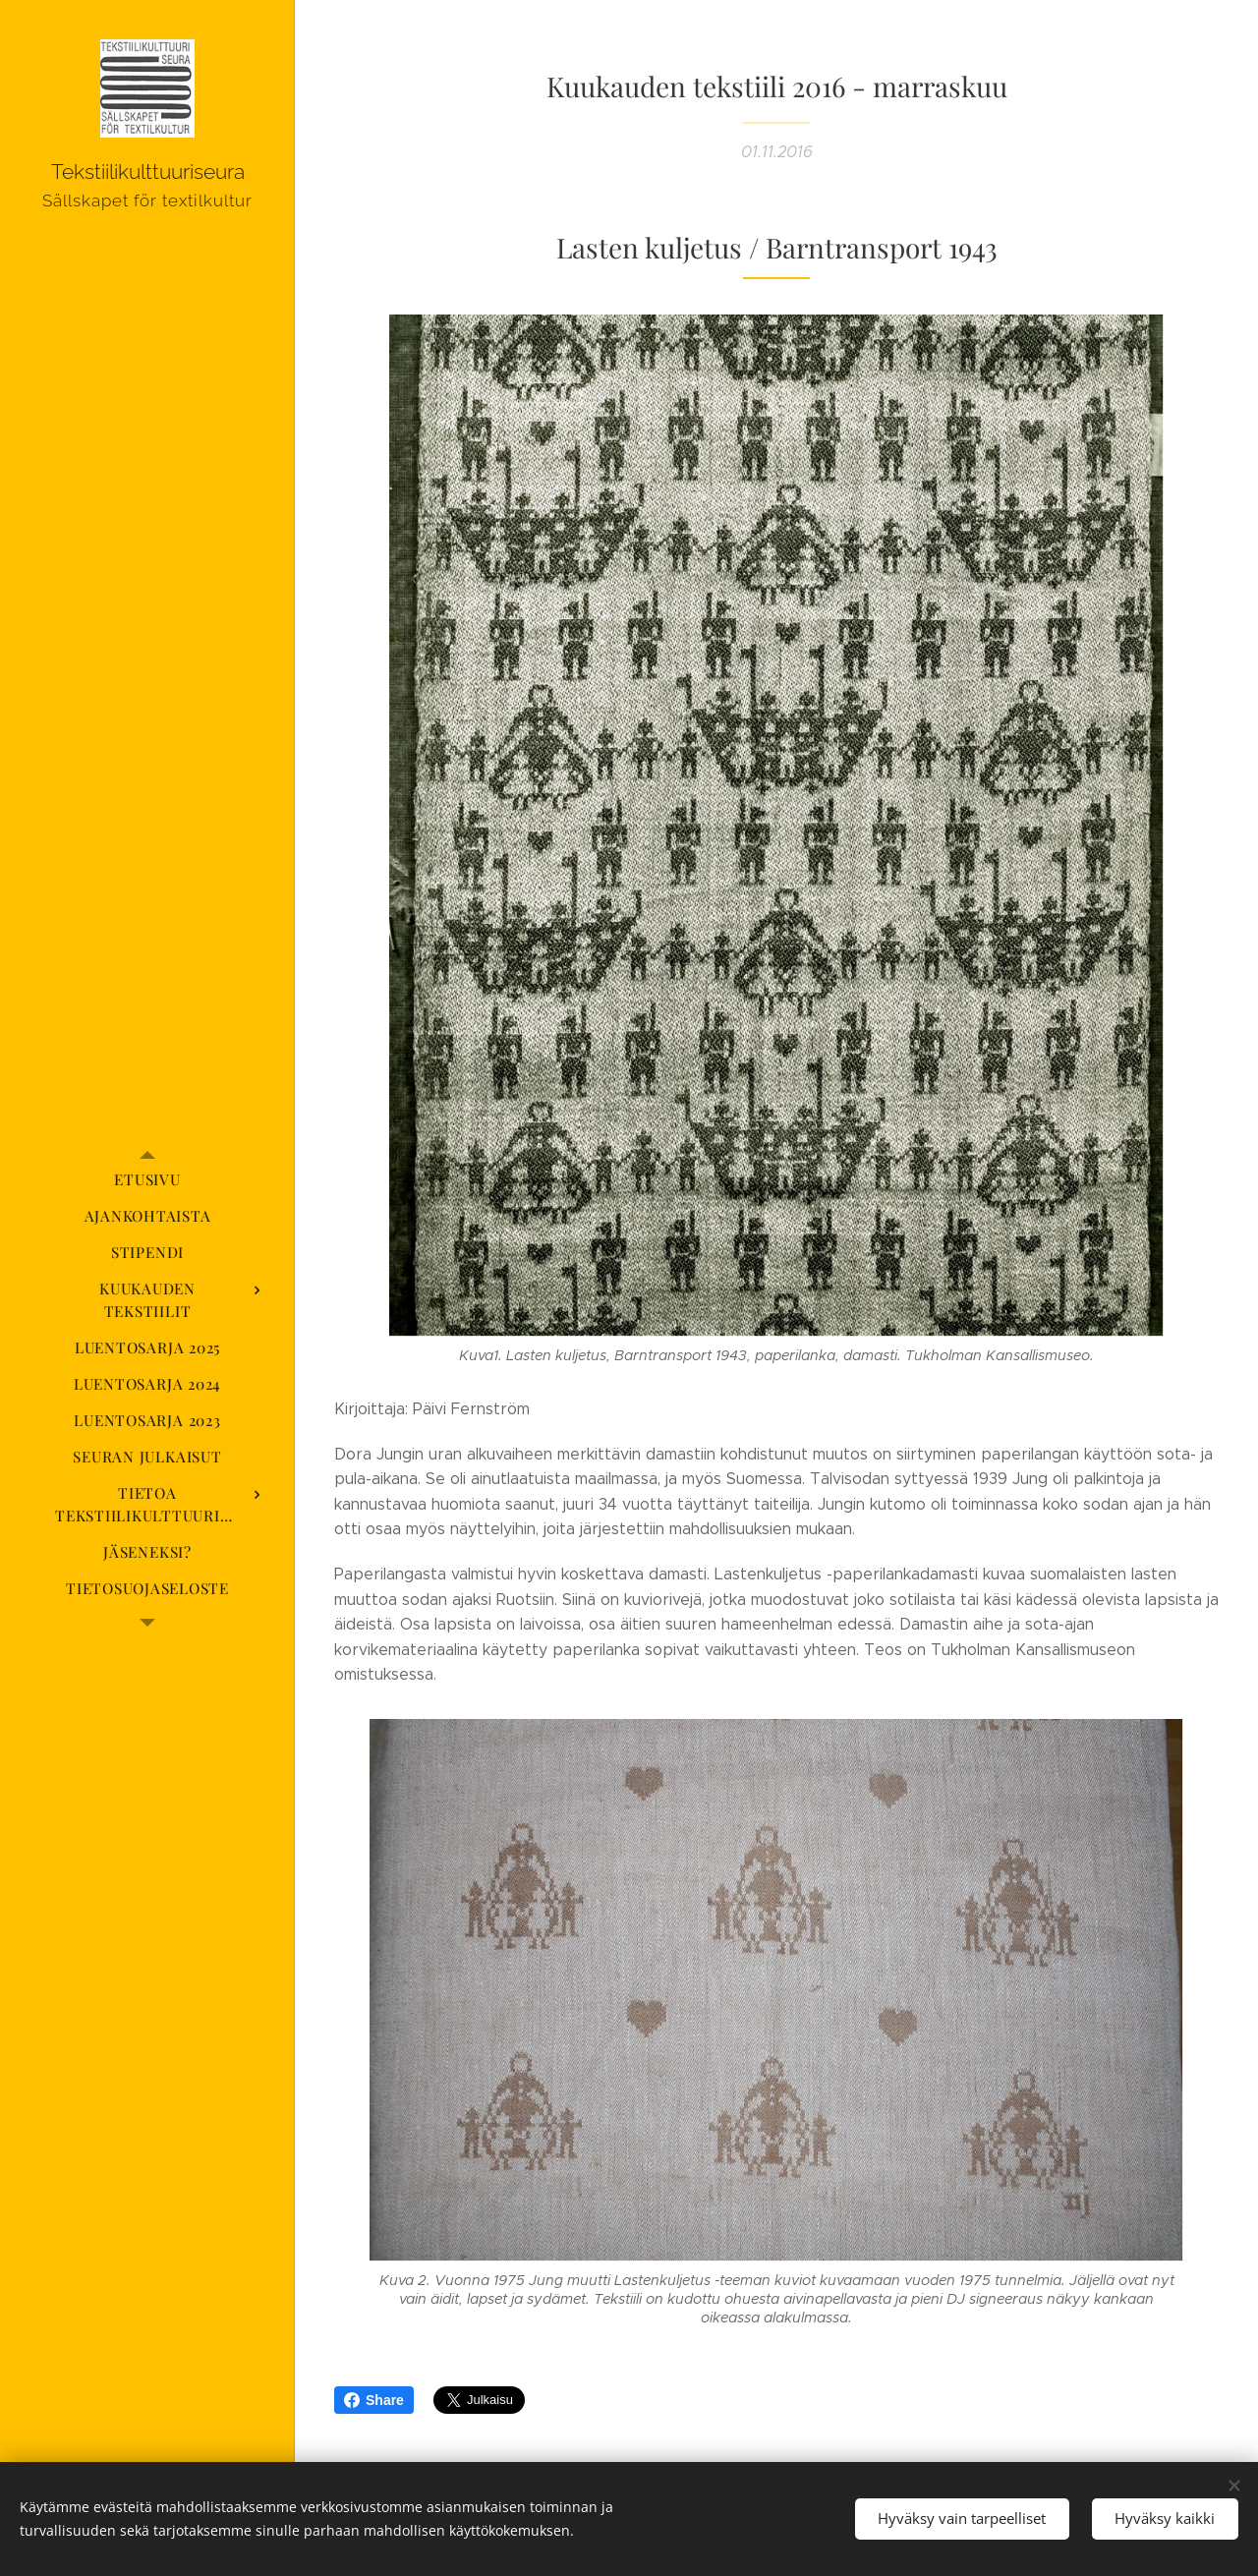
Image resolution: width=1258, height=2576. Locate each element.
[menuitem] (147, 1180)
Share (374, 2400)
